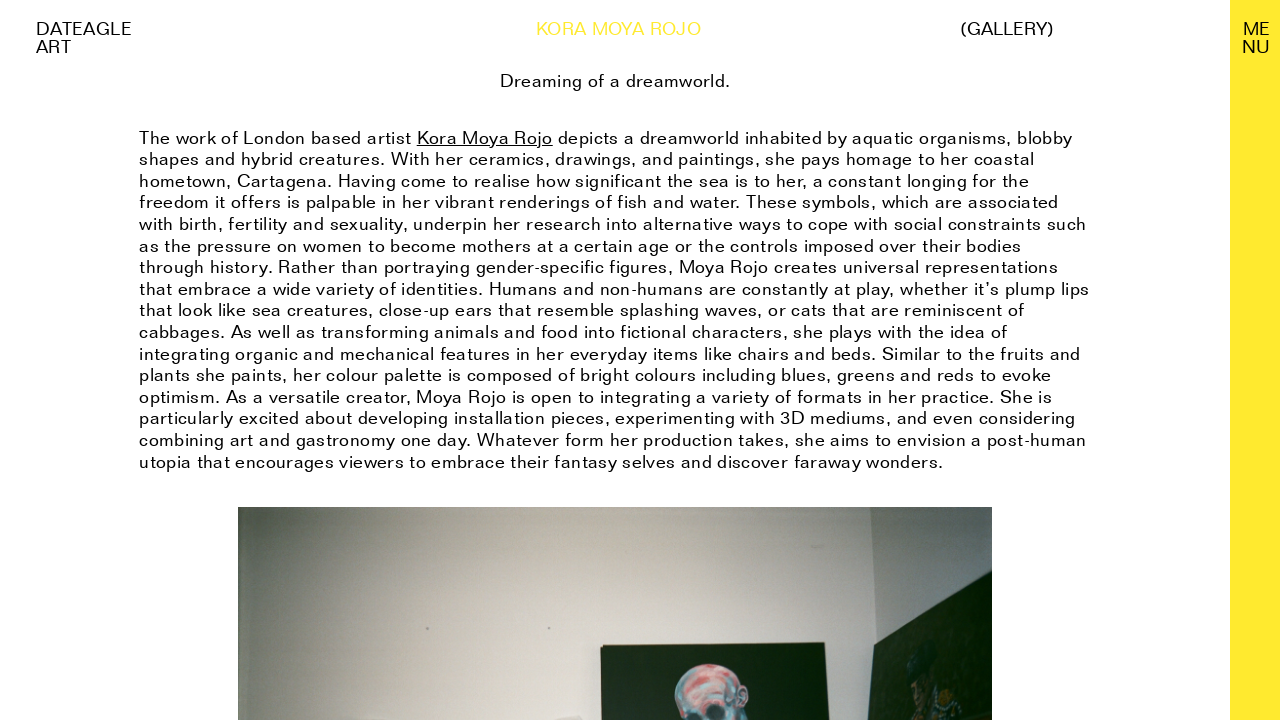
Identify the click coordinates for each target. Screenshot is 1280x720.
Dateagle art (84, 37)
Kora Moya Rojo (485, 137)
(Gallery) (1007, 29)
